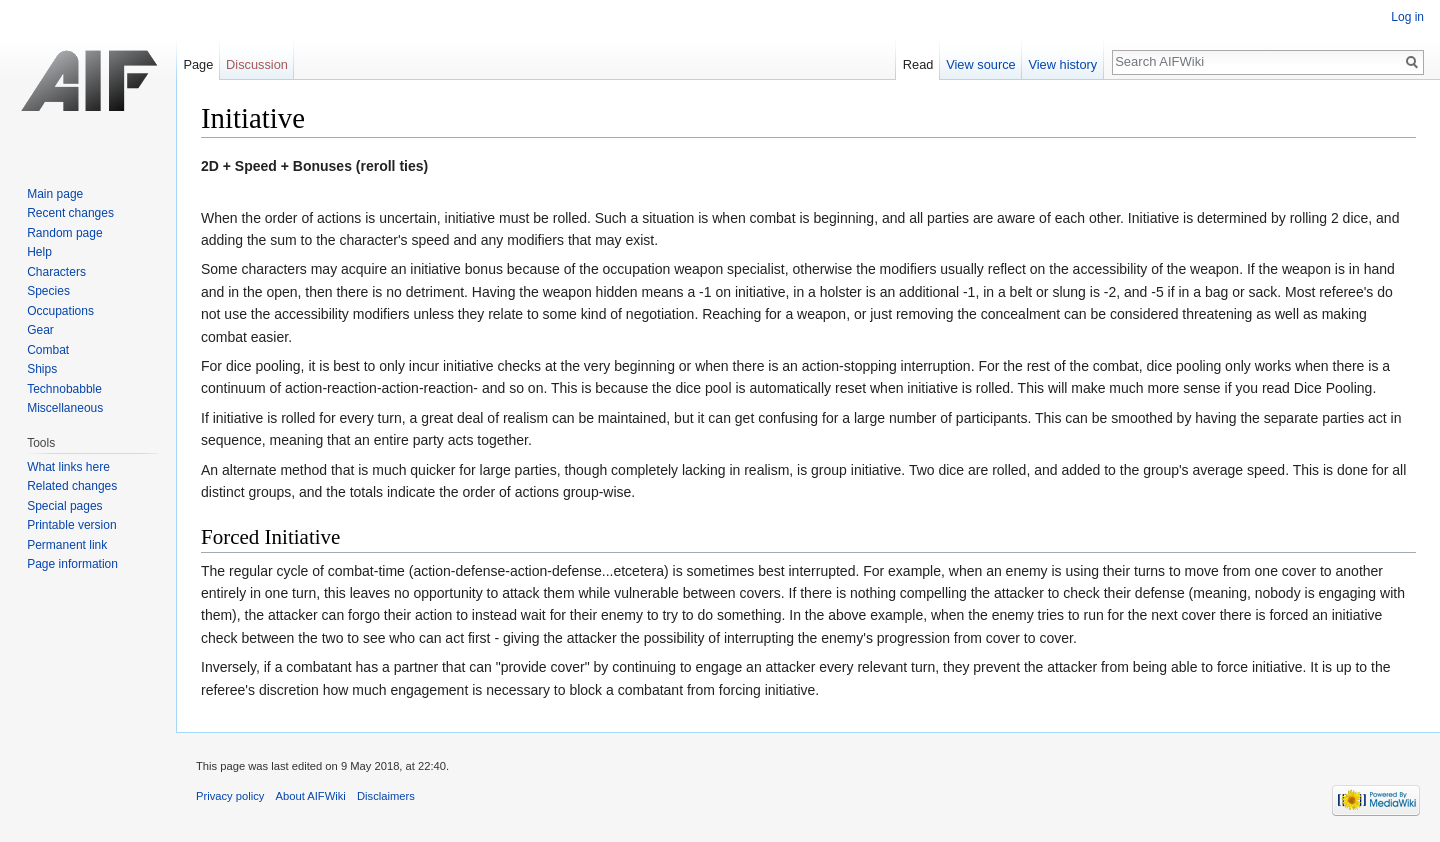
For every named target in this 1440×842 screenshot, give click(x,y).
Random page (64, 233)
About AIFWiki (311, 796)
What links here (68, 467)
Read (918, 64)
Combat (48, 350)
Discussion (257, 64)
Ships (42, 369)
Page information (72, 564)
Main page (55, 194)
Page (198, 64)
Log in (1407, 17)
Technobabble (64, 389)
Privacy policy (230, 796)
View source (980, 64)
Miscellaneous (65, 408)
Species (48, 291)
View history (1062, 64)
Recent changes (70, 213)
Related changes (72, 486)
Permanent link (67, 545)
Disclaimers (386, 796)
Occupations (60, 311)
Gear (40, 330)
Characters (56, 272)
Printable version (71, 525)
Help (39, 252)
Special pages (64, 506)
